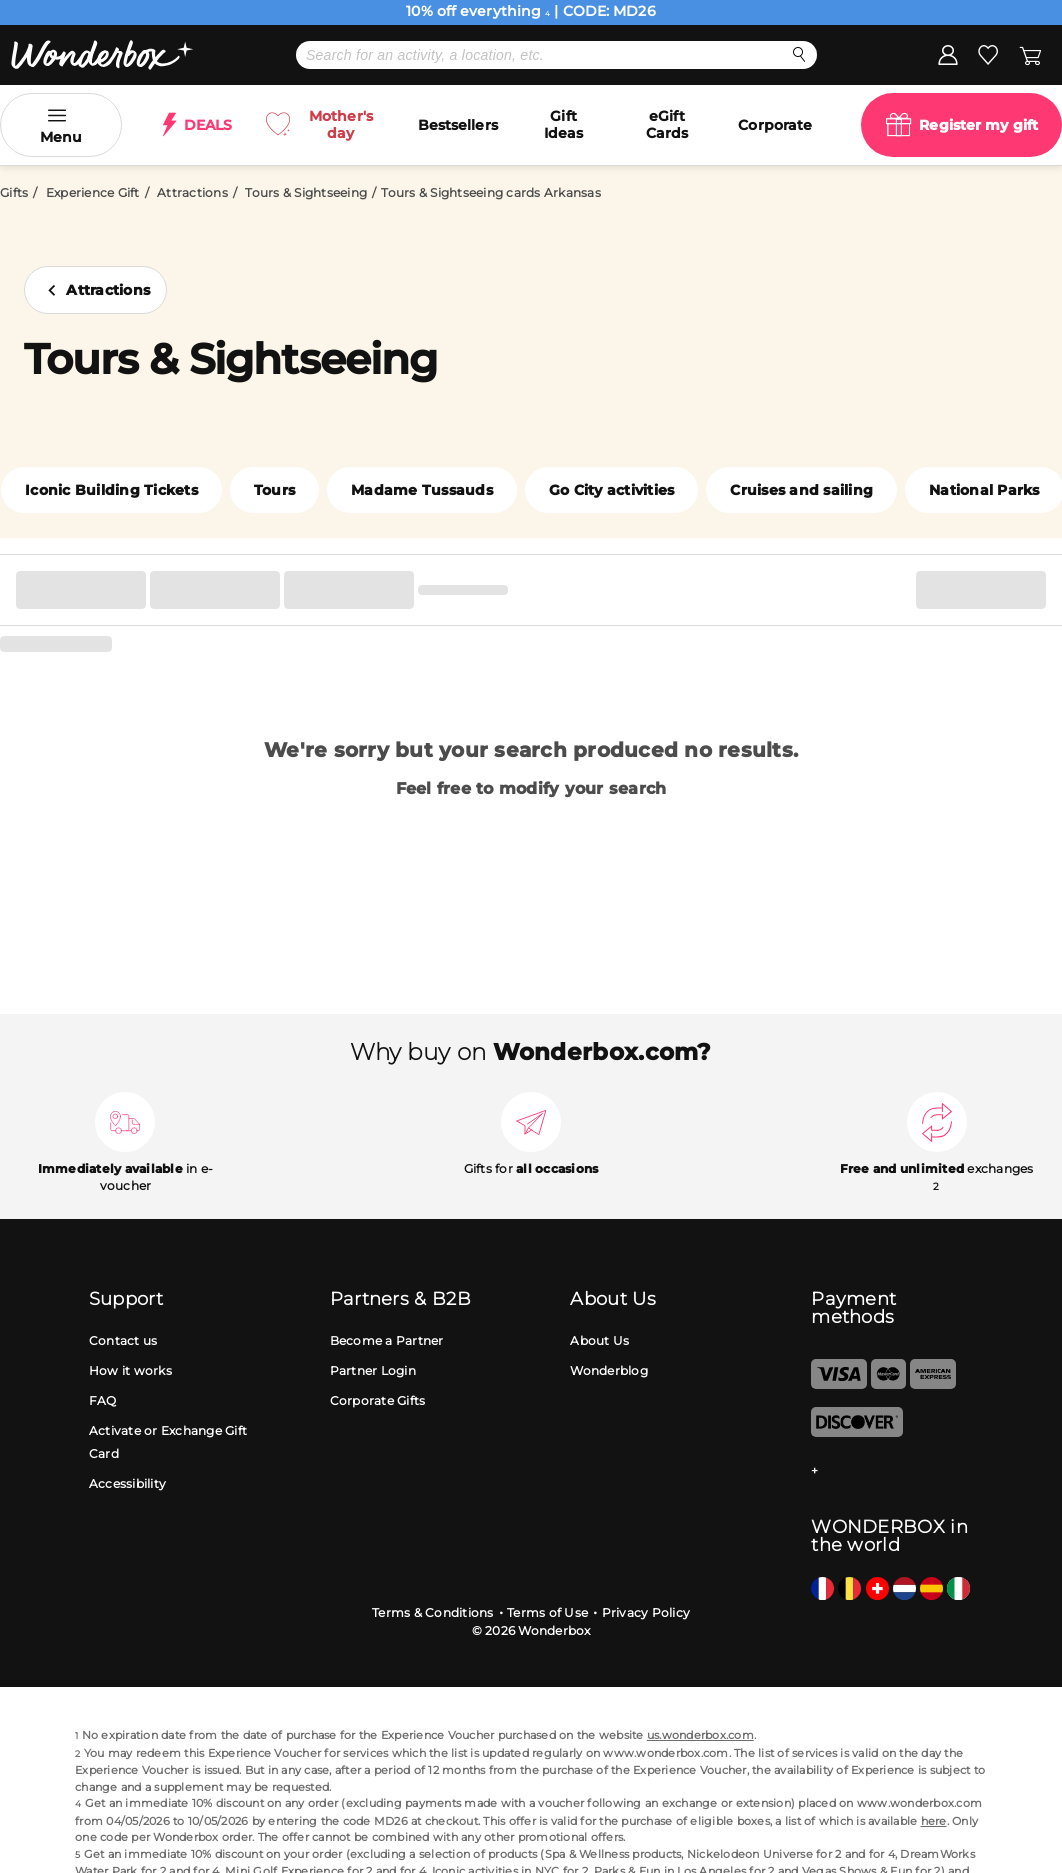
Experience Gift (93, 192)
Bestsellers (458, 125)
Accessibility (127, 1483)
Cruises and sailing (801, 490)
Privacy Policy (646, 1612)
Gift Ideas (564, 124)
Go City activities (612, 490)
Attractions (192, 192)
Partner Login (373, 1370)
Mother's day (341, 124)
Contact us (123, 1340)
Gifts (14, 192)
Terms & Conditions (433, 1612)
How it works (130, 1370)
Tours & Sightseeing (306, 192)
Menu (61, 137)
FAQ (103, 1400)
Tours (274, 490)
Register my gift (978, 125)
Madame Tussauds (422, 490)
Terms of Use (547, 1612)
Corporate (775, 125)
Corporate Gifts (378, 1400)
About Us (599, 1340)
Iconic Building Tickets (111, 490)
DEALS (208, 125)
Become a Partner (387, 1340)
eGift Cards (667, 124)
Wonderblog (609, 1370)
